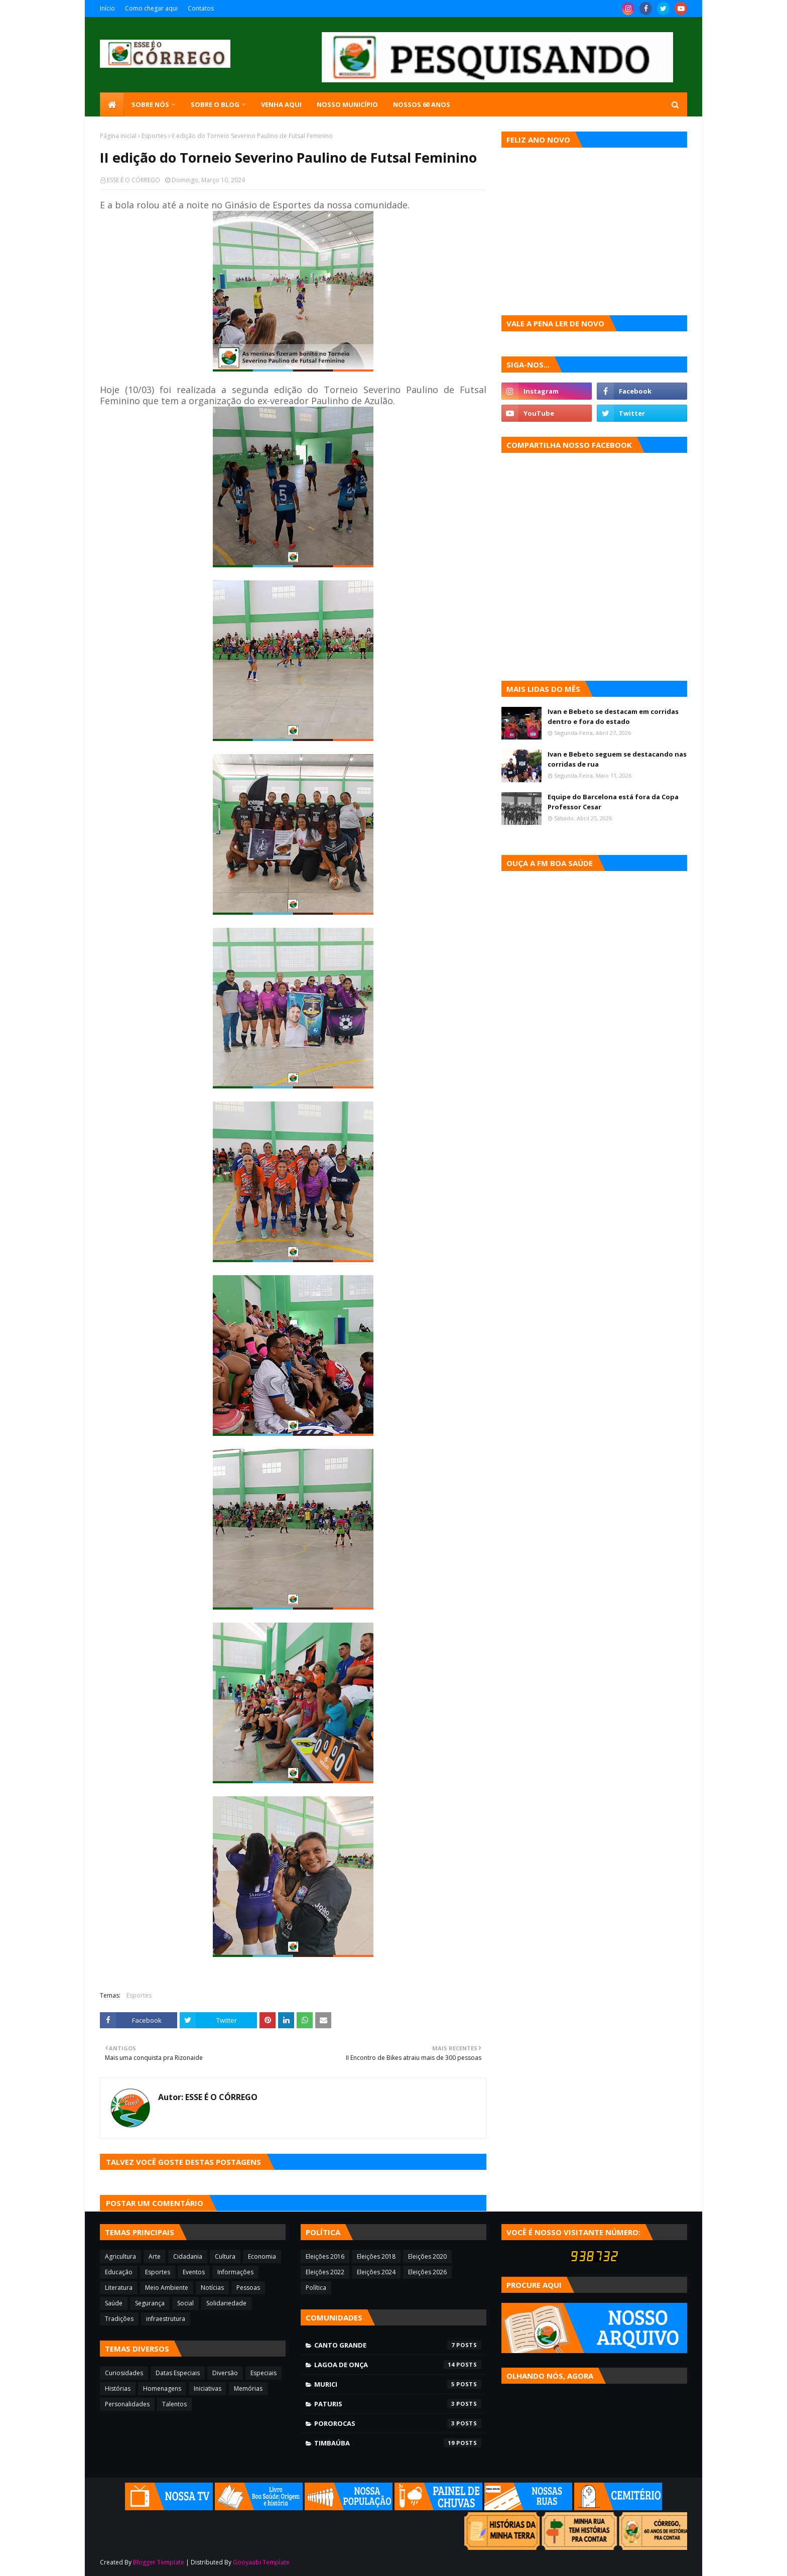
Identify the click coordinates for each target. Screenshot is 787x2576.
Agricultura (120, 2256)
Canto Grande (397, 2345)
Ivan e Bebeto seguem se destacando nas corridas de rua (617, 759)
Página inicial (118, 136)
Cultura (225, 2256)
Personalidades (127, 2404)
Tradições (119, 2318)
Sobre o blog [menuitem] (215, 104)
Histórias (117, 2388)
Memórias (248, 2388)
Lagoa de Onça (397, 2364)
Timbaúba (397, 2442)
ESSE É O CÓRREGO (133, 180)
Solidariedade (226, 2303)
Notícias (212, 2287)
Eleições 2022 (325, 2272)
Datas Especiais (178, 2373)
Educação (119, 2272)
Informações (235, 2272)
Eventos (194, 2272)
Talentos (174, 2404)
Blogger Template (158, 2562)
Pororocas (397, 2423)
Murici (397, 2384)
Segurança (150, 2303)
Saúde (113, 2303)
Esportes (154, 136)
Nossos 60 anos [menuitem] (421, 104)
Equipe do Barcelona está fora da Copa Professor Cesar (613, 801)
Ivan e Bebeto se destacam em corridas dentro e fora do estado (613, 716)
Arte (155, 2256)
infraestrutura (165, 2318)
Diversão (225, 2373)
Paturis (397, 2403)
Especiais (263, 2373)
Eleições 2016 (325, 2256)
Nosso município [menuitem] (347, 104)
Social (185, 2303)
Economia (262, 2256)
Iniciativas (207, 2388)
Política (316, 2287)
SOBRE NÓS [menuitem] (150, 104)
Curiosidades (124, 2373)
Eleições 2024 (376, 2272)
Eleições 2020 (427, 2256)
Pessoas (248, 2287)
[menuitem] (112, 104)
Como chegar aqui (151, 8)
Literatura (119, 2287)
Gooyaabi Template (261, 2562)
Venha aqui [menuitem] (281, 104)
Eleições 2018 (376, 2256)
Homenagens (162, 2388)
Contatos (201, 8)
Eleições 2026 (427, 2272)
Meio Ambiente (166, 2287)
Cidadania (187, 2256)
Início (107, 8)
